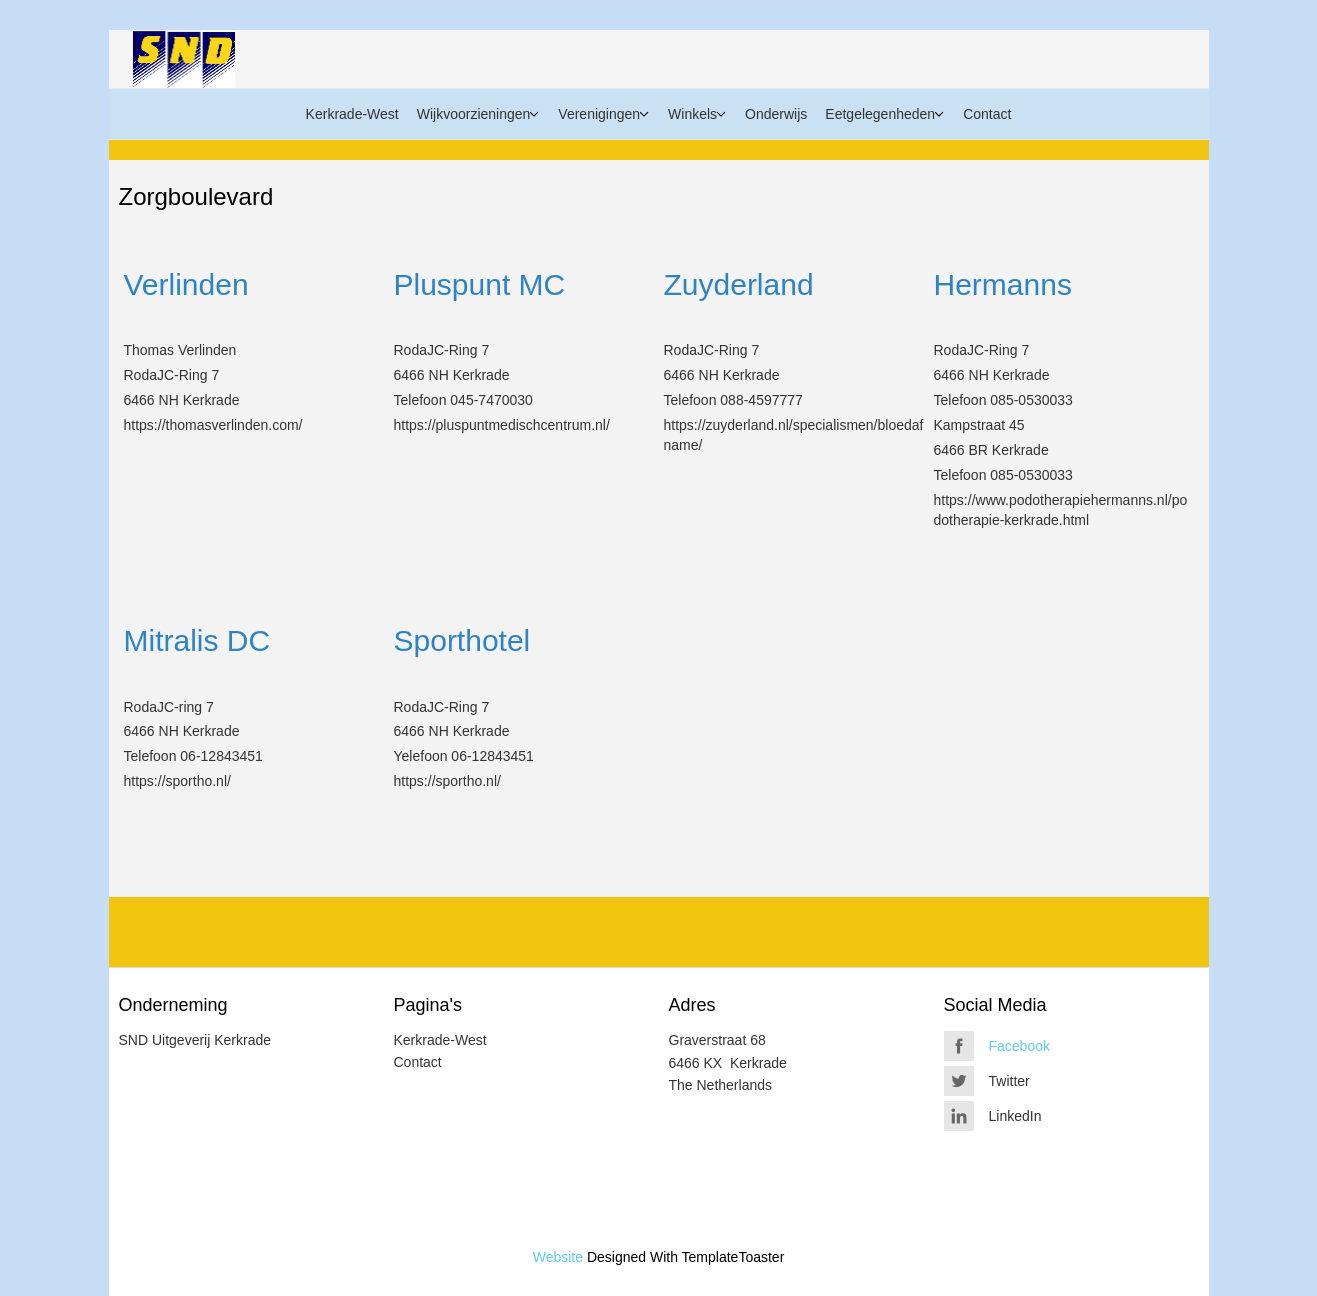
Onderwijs (776, 114)
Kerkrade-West (352, 114)
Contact (987, 114)
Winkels (692, 114)
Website (558, 1257)
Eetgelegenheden (880, 114)
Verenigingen (599, 114)
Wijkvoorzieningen (474, 114)
